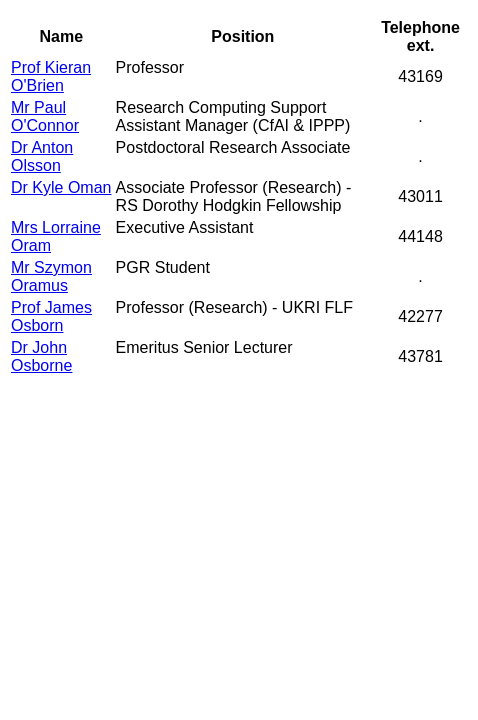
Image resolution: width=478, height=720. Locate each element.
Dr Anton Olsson (42, 156)
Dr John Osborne (41, 356)
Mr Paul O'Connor (45, 116)
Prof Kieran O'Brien (51, 76)
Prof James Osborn (51, 316)
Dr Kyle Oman (61, 187)
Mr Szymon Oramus (51, 276)
